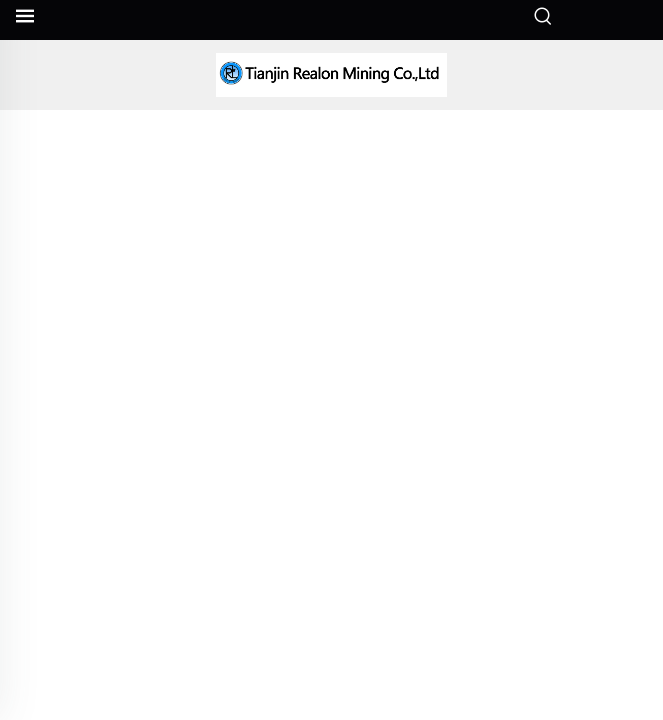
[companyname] (332, 75)
